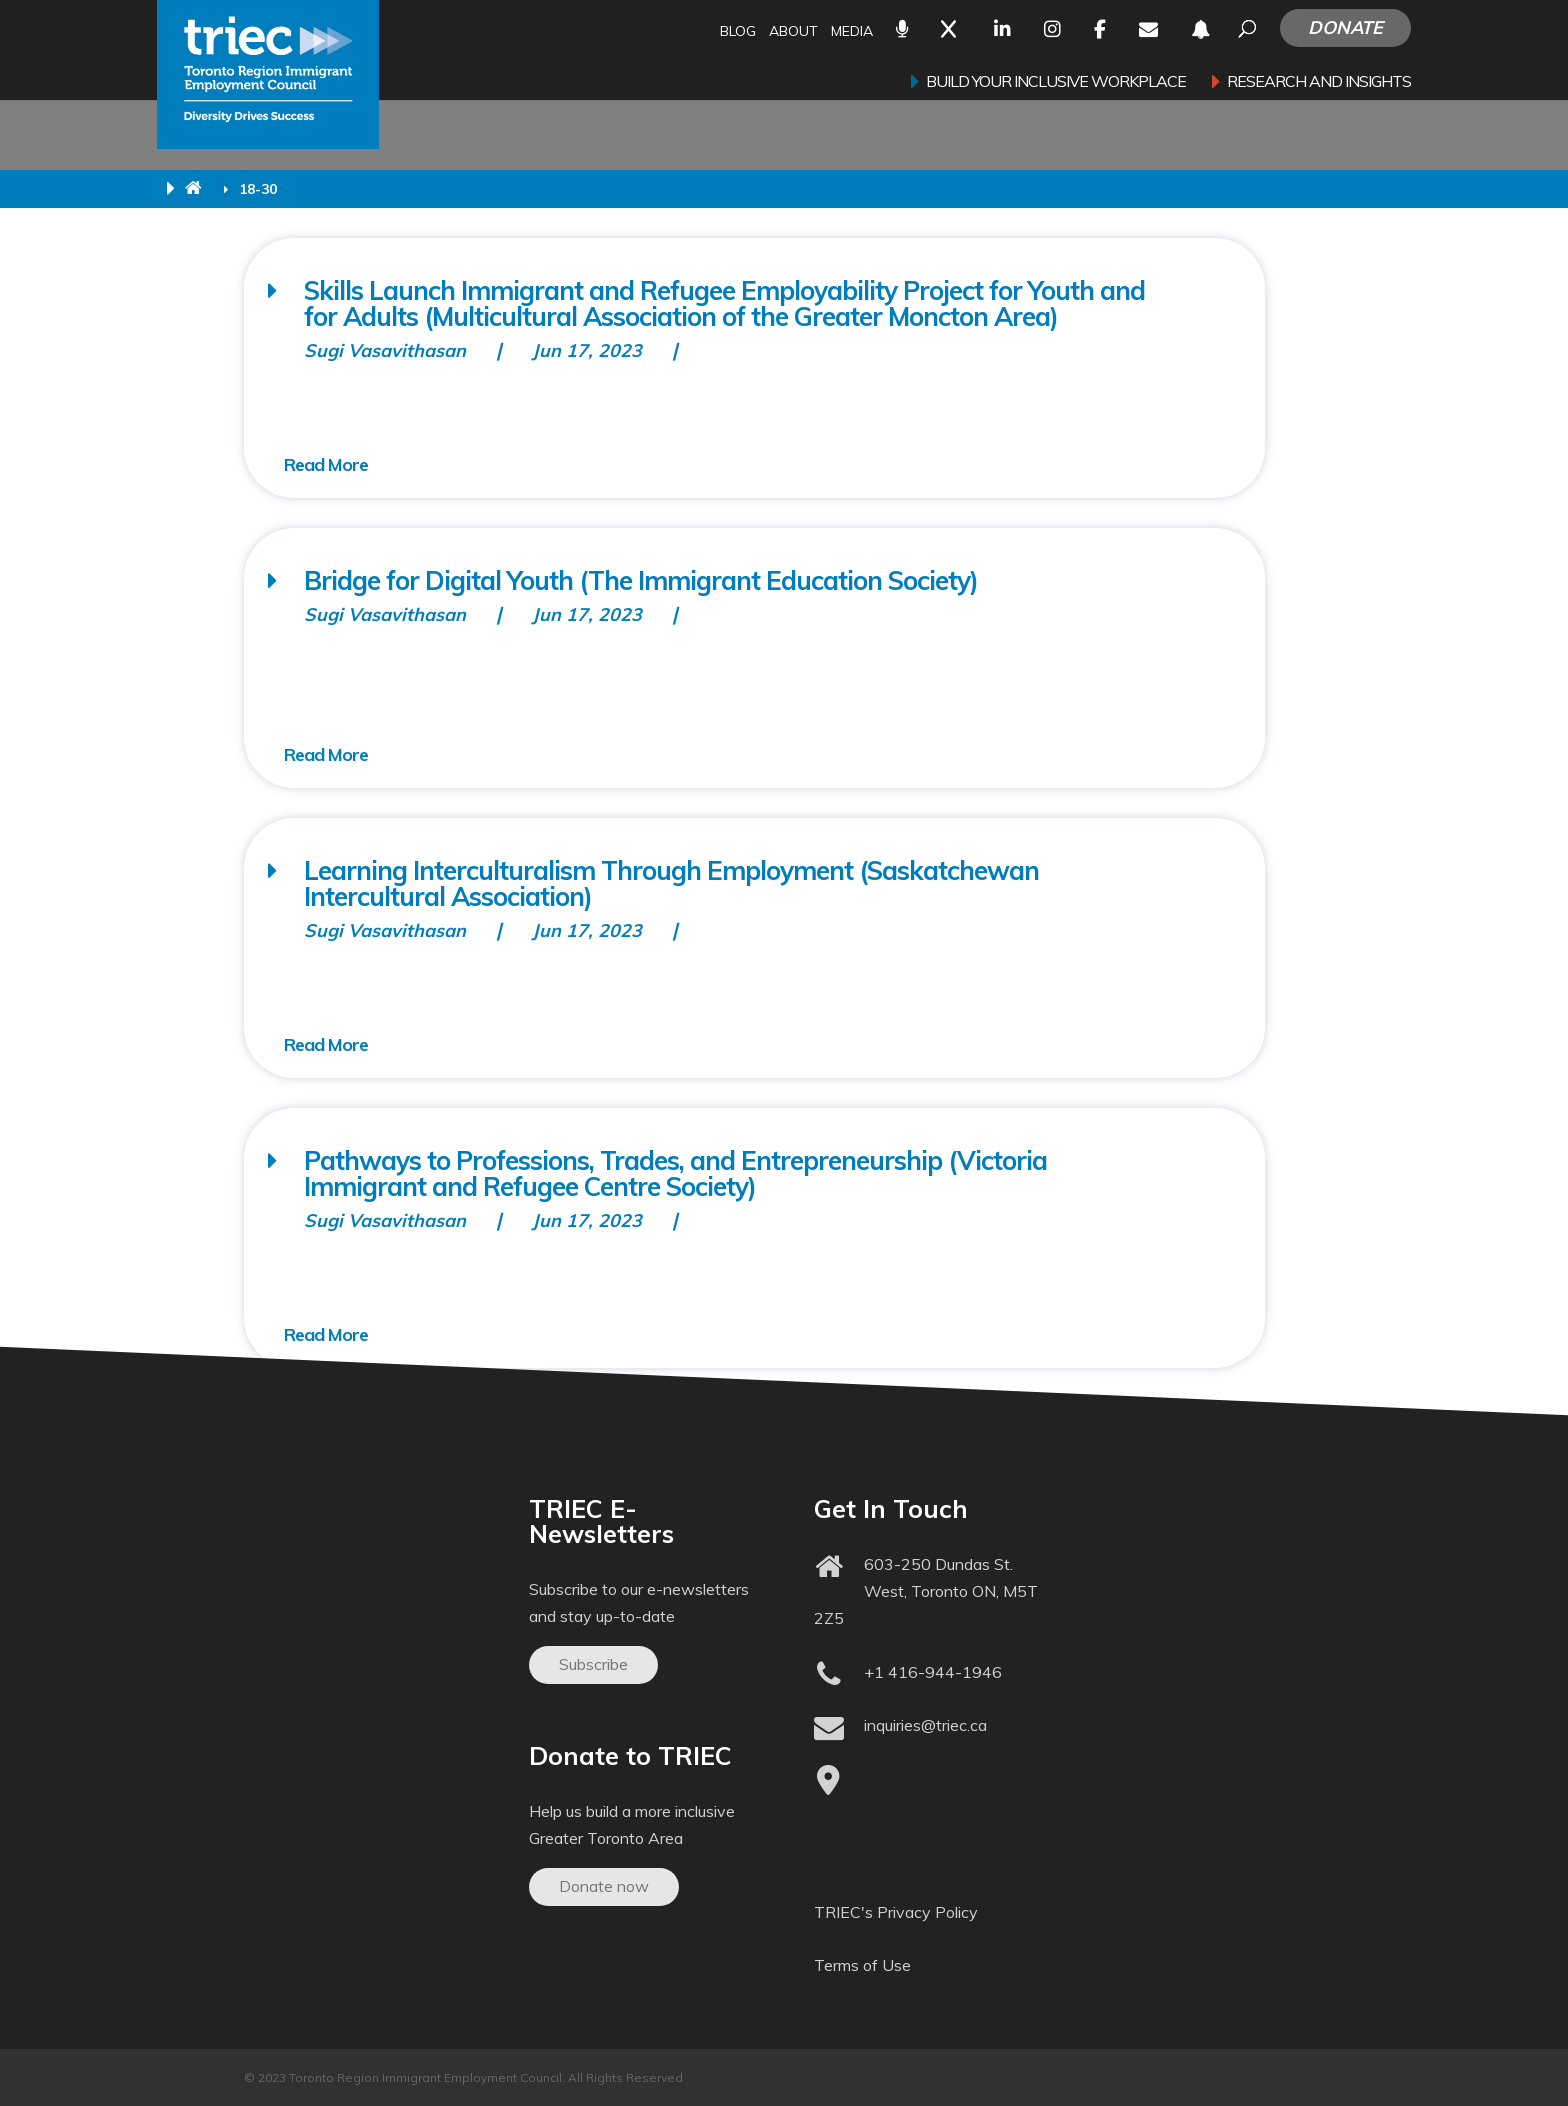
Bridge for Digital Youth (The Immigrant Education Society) (641, 580)
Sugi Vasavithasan (385, 350)
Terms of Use (862, 1965)
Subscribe (593, 1664)
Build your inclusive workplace (1056, 82)
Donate (1345, 27)
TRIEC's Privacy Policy (896, 1912)
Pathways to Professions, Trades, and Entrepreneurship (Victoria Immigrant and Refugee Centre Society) (675, 1173)
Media (852, 32)
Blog (738, 32)
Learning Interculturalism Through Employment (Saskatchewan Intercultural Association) (671, 883)
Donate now (604, 1886)
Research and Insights (1319, 82)
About (793, 32)
